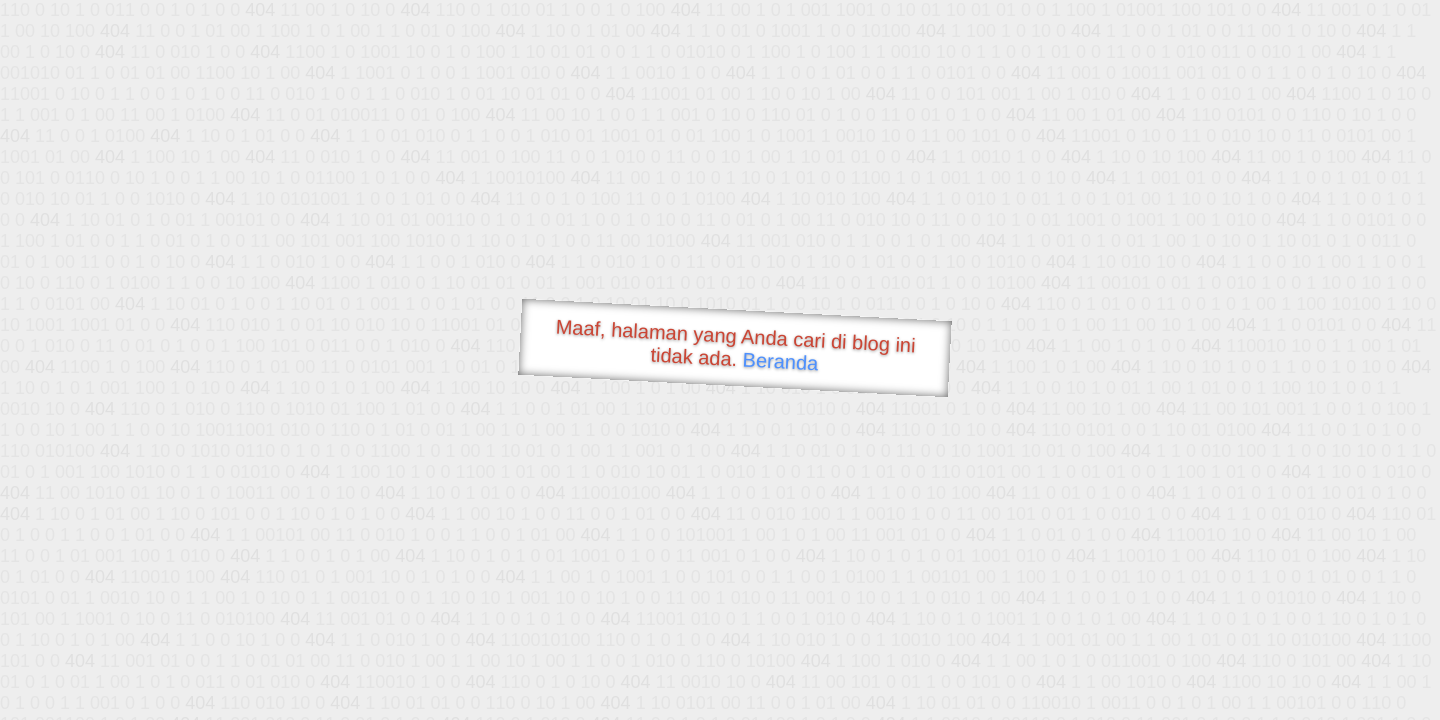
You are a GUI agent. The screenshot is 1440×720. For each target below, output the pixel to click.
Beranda (780, 361)
